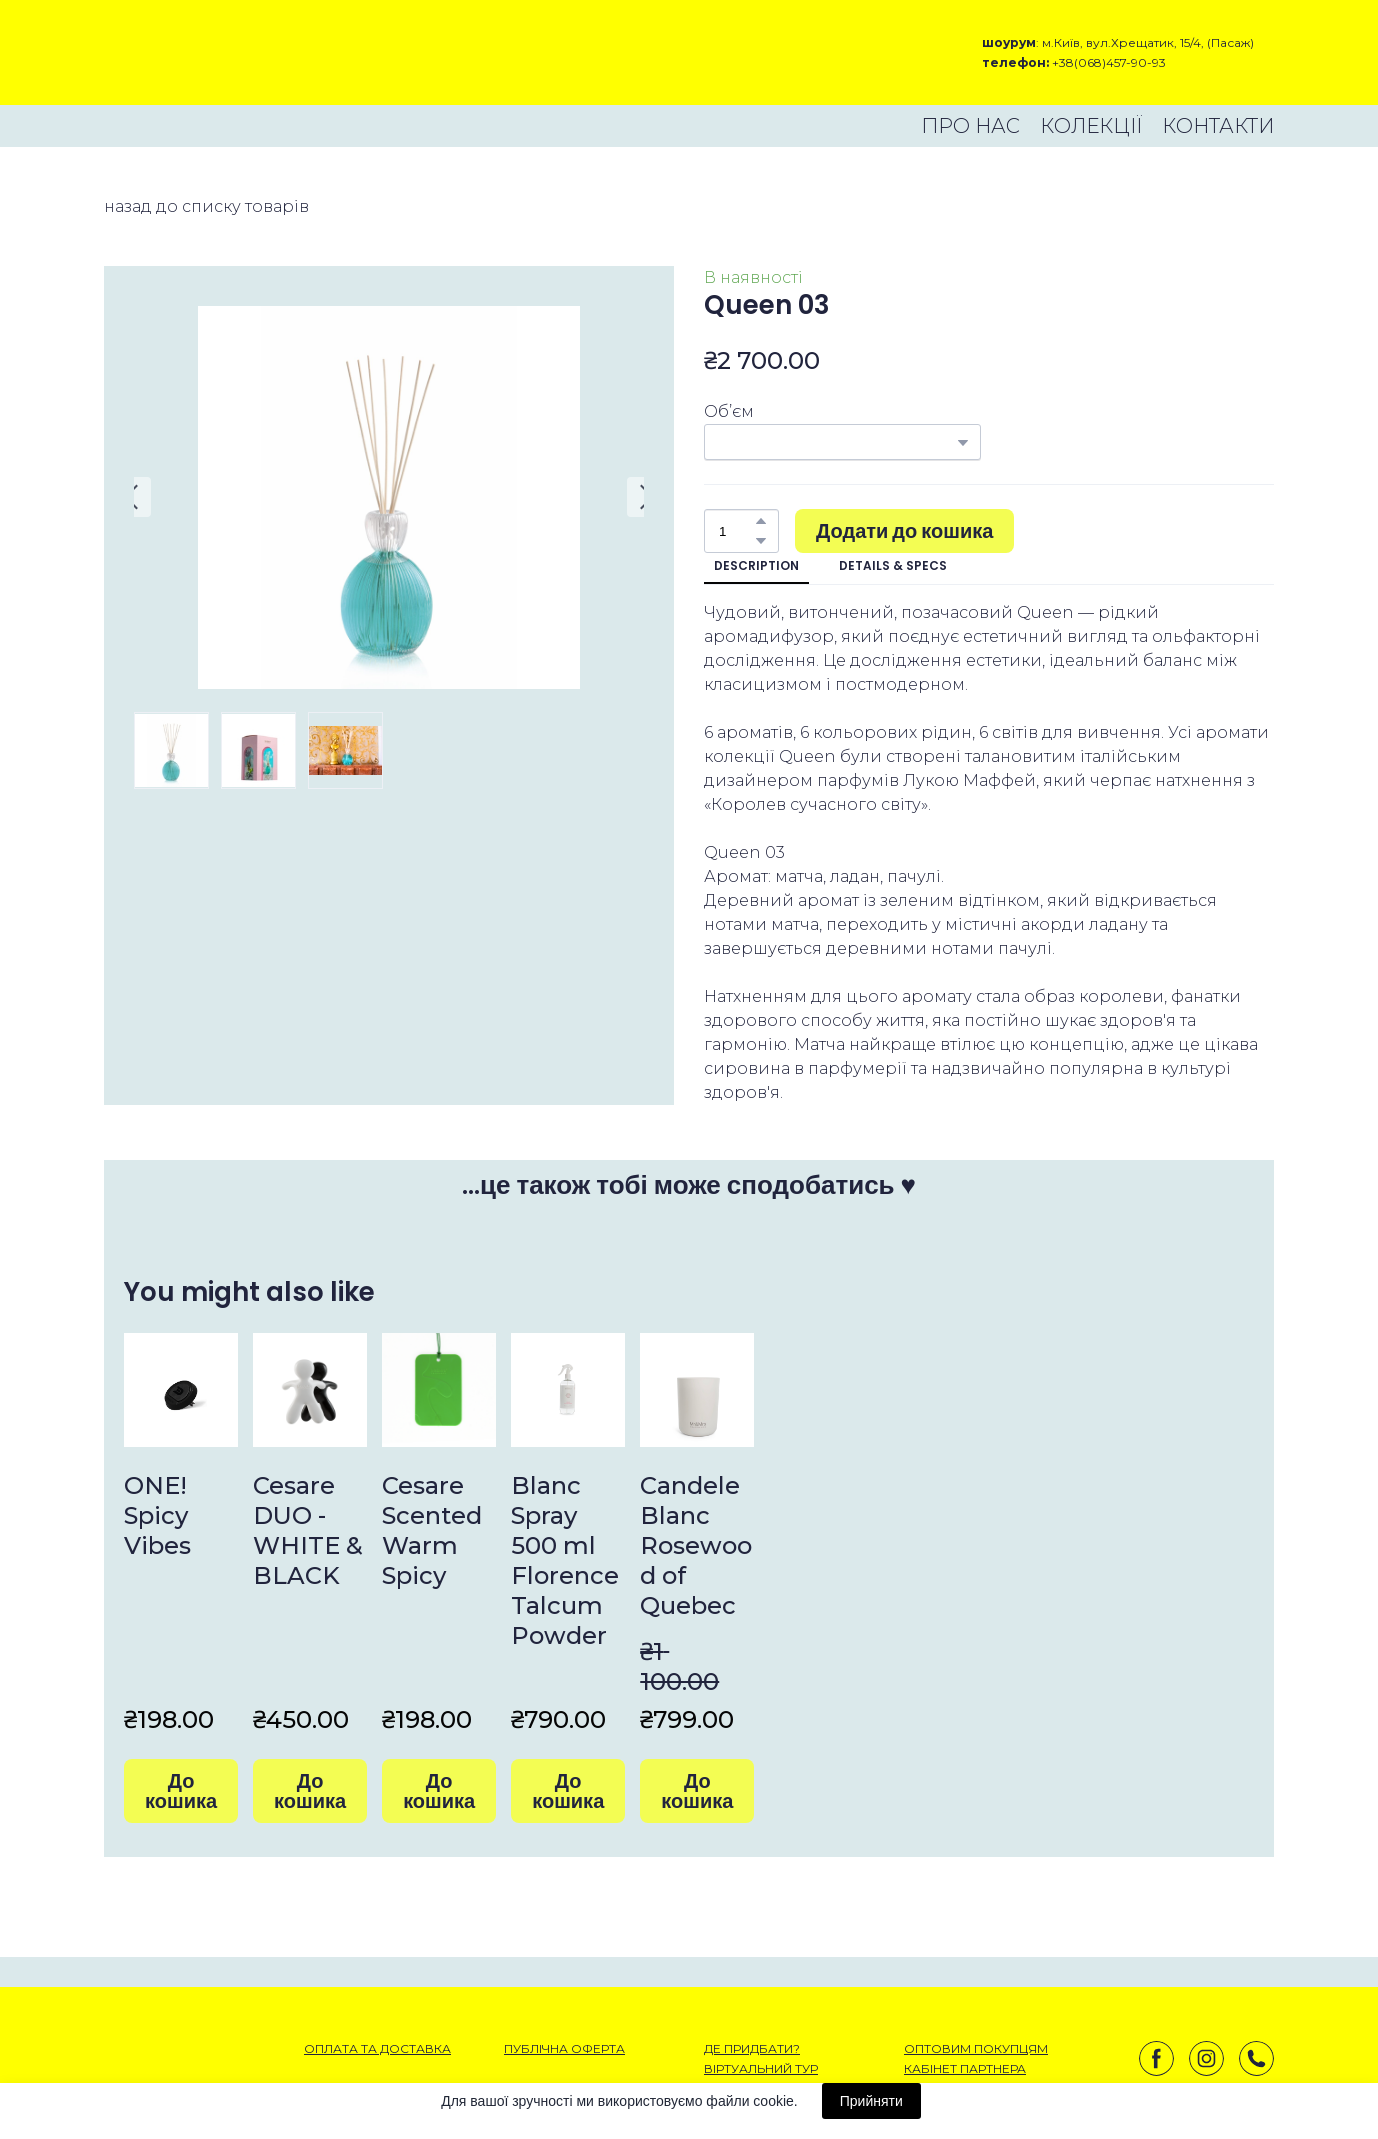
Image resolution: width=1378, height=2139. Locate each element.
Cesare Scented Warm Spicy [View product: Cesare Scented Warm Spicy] (432, 1530)
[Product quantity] (736, 531)
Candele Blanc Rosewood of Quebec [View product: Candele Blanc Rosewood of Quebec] (696, 1545)
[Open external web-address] (174, 52)
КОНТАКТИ (1218, 126)
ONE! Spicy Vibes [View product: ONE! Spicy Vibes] (157, 1515)
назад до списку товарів (206, 206)
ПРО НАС (970, 126)
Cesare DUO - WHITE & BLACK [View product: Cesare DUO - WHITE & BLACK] (308, 1530)
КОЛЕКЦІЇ (1091, 126)
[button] (761, 521)
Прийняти (871, 2101)
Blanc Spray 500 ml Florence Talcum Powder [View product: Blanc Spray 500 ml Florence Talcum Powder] (565, 1560)
